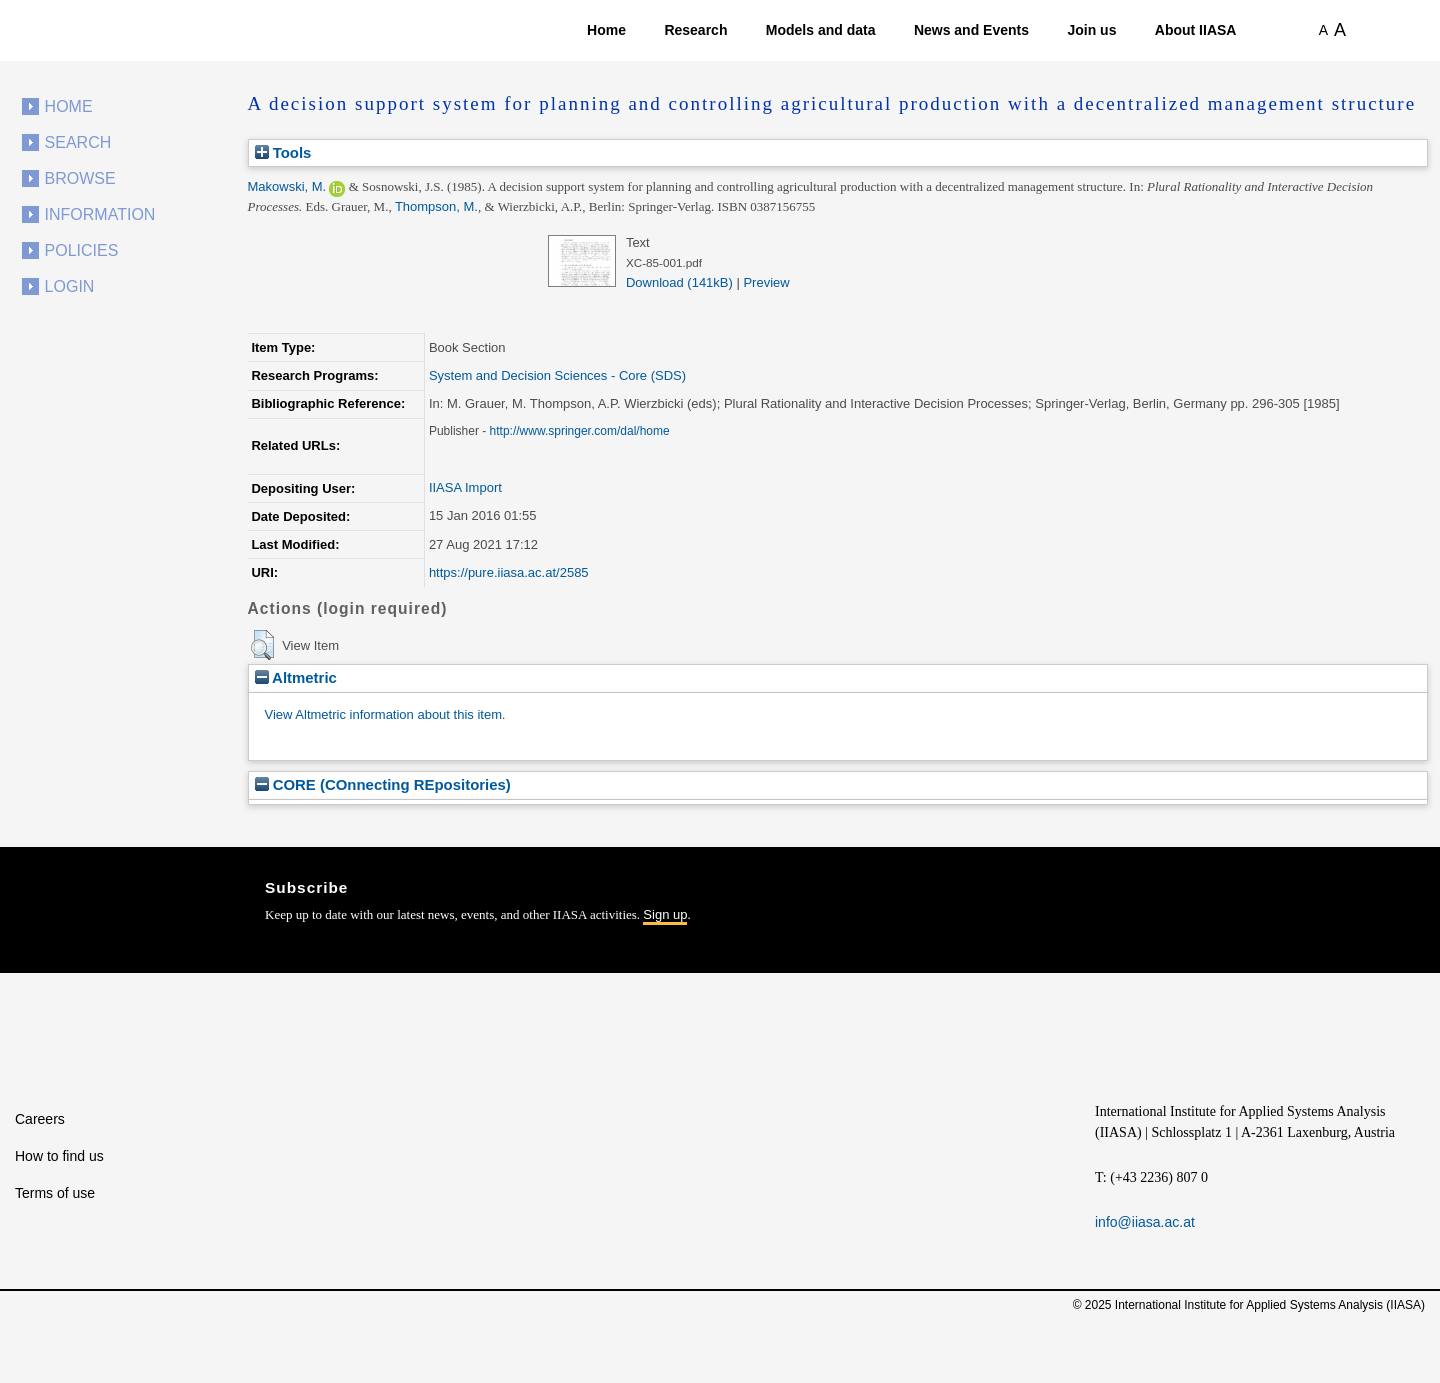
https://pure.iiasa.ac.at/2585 (509, 572)
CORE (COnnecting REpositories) (383, 784)
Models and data (821, 30)
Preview (766, 282)
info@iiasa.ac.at (1145, 1222)
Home (606, 30)
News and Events (971, 30)
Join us (1091, 30)
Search (78, 142)
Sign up (665, 914)
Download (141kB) (679, 282)
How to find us (59, 1156)
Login (70, 286)
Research (695, 30)
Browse (80, 178)
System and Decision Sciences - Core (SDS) (557, 375)
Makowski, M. (287, 186)
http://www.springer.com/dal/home (580, 431)
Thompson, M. (436, 206)
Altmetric (296, 677)
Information (100, 214)
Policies (82, 250)
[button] (262, 645)
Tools (283, 152)
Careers (40, 1119)
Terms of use (55, 1193)
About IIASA (1196, 30)
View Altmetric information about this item (383, 714)
